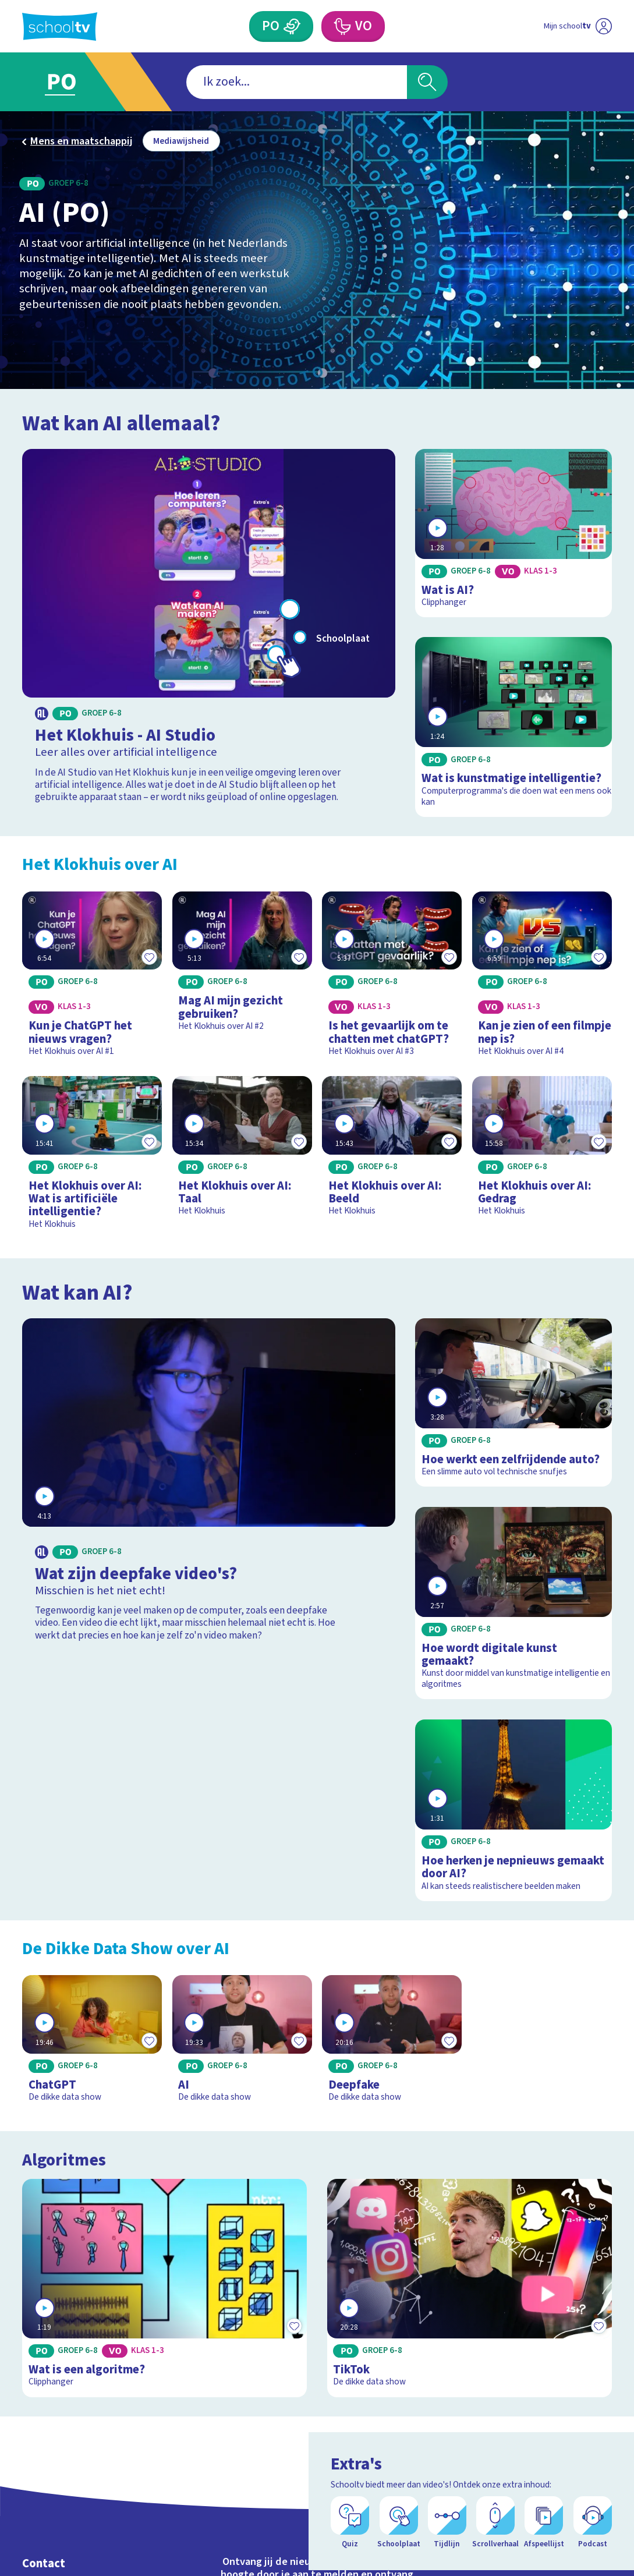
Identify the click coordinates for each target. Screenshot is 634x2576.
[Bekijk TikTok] (469, 2258)
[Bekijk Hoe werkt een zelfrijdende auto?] (513, 1402)
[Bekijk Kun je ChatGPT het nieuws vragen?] (92, 978)
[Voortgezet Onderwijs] (353, 26)
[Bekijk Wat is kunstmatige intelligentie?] (513, 727)
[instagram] (552, 2534)
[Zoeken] (427, 82)
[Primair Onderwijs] (281, 26)
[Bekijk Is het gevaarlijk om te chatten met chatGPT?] (392, 978)
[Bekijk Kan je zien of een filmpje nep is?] (542, 978)
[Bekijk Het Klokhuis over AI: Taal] (242, 1151)
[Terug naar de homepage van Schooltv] (59, 26)
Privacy (42, 2558)
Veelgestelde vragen (77, 2522)
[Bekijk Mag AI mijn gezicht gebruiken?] (242, 966)
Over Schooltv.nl (66, 2540)
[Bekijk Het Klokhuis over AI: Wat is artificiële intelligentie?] (92, 1157)
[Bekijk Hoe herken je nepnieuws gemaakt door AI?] (513, 1810)
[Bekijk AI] (242, 2043)
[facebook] (527, 2534)
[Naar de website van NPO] (602, 26)
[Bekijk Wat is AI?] (513, 533)
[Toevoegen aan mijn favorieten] (149, 956)
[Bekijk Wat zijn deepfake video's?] (208, 1484)
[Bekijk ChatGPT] (92, 2043)
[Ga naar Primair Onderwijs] (77, 81)
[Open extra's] (599, 2535)
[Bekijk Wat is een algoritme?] (164, 2258)
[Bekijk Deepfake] (392, 2043)
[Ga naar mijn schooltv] (553, 26)
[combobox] (296, 82)
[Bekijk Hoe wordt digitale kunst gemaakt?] (513, 1603)
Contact (43, 2504)
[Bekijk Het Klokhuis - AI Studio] (208, 628)
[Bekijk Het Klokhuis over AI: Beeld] (392, 1151)
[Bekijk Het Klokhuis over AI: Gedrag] (542, 1151)
